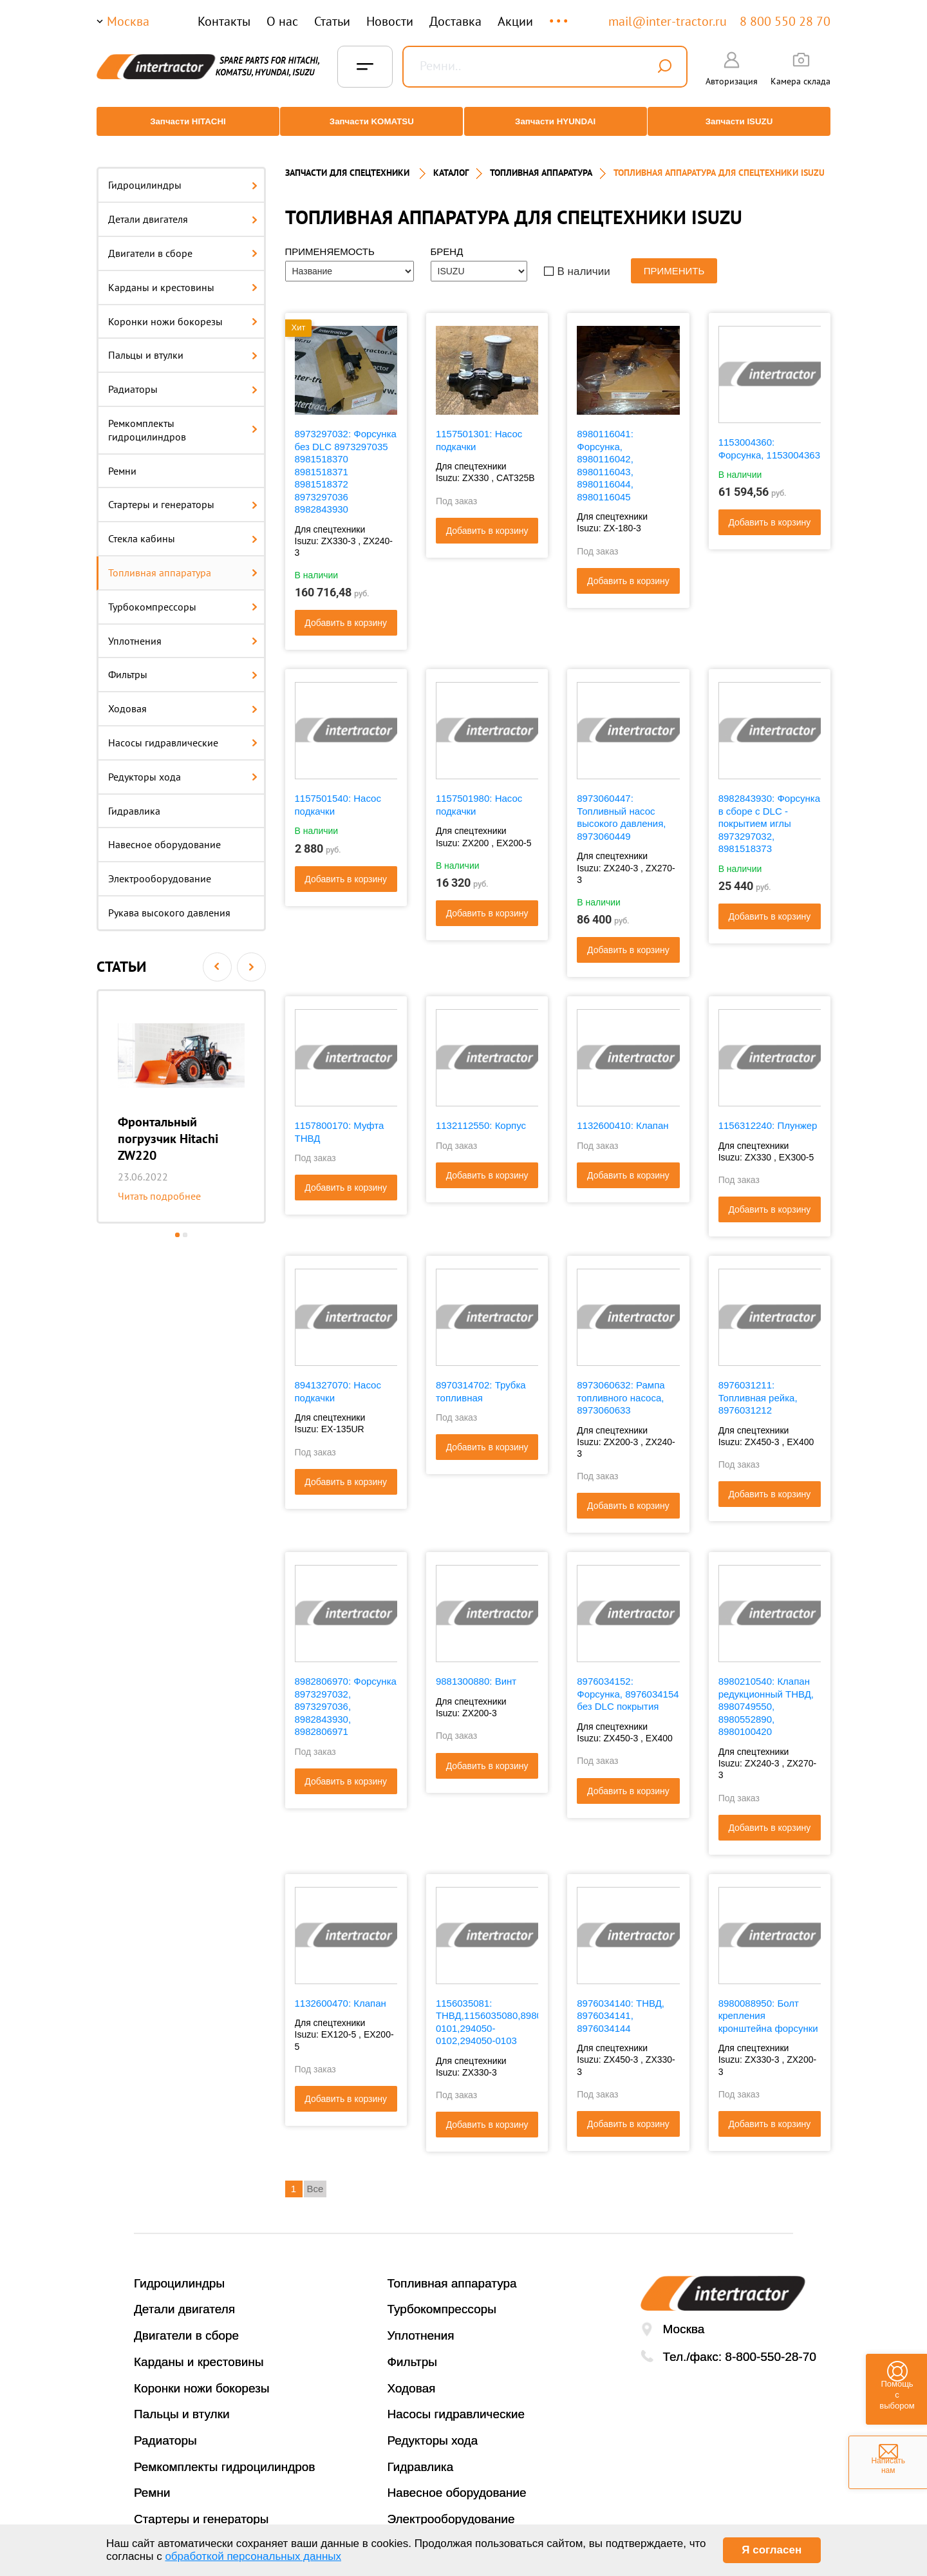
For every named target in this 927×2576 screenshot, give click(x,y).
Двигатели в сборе (183, 241)
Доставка (455, 21)
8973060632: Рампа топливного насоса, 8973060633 (620, 1386)
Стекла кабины (183, 526)
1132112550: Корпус (481, 1113)
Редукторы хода (183, 764)
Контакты (224, 21)
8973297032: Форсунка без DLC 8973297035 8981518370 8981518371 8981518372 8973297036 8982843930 (346, 460)
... (559, 15)
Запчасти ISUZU (743, 121)
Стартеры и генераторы (183, 492)
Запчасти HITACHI (183, 121)
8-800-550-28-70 (770, 2344)
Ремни (122, 458)
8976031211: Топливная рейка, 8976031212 (758, 1386)
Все (315, 2177)
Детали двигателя (183, 207)
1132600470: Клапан (340, 1990)
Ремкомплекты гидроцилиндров (183, 418)
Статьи (332, 21)
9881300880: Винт (476, 1669)
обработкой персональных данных (253, 2556)
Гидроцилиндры (183, 173)
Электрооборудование (159, 866)
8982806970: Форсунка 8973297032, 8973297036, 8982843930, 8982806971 (346, 1694)
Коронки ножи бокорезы (183, 309)
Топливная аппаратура (183, 560)
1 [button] (177, 1222)
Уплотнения (183, 628)
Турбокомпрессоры (183, 594)
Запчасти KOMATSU (370, 121)
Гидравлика (134, 798)
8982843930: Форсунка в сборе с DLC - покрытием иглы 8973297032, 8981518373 (769, 811)
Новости (389, 21)
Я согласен (771, 2550)
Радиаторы (183, 377)
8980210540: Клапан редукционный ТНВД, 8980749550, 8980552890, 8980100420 (766, 1694)
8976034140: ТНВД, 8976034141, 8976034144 (620, 2003)
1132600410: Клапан (622, 1113)
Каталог (451, 161)
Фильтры (183, 662)
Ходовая (183, 696)
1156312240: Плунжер (768, 1113)
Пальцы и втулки (183, 343)
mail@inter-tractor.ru (667, 21)
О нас (282, 21)
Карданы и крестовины (183, 275)
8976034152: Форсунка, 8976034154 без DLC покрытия (628, 1682)
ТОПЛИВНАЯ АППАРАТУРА (541, 161)
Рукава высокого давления (169, 901)
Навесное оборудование (164, 832)
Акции (515, 21)
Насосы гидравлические (183, 730)
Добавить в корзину (345, 611)
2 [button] (185, 1222)
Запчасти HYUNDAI (556, 121)
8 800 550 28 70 (785, 21)
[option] (181, 1094)
